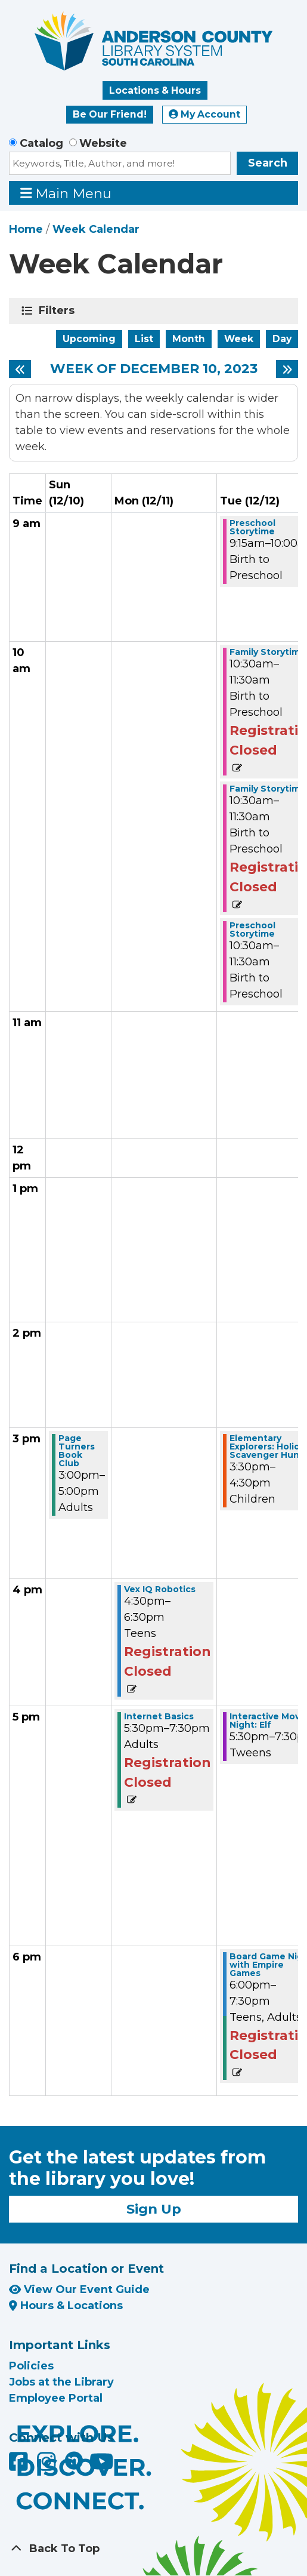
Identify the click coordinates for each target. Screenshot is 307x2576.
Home (26, 229)
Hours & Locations (66, 2305)
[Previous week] (20, 369)
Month (188, 338)
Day (282, 338)
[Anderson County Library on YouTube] (101, 2466)
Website (103, 143)
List (144, 338)
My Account (204, 114)
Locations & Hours (155, 90)
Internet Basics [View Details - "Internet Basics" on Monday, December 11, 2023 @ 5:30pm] (159, 1716)
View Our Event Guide (79, 2289)
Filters (59, 310)
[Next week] (287, 369)
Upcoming (89, 338)
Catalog (41, 143)
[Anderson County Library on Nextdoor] (73, 2460)
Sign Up (153, 2208)
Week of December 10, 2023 (154, 369)
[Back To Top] (153, 2548)
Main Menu (66, 193)
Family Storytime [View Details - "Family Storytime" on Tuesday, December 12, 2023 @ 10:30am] (268, 652)
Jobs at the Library (61, 2382)
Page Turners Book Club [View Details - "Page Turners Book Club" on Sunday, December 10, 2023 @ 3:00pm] (76, 1450)
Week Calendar (95, 229)
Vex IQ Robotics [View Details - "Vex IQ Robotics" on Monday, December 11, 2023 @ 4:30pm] (160, 1589)
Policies (31, 2365)
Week (238, 338)
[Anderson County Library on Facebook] (20, 2466)
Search (267, 163)
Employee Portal (56, 2398)
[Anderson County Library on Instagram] (48, 2466)
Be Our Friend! (110, 114)
